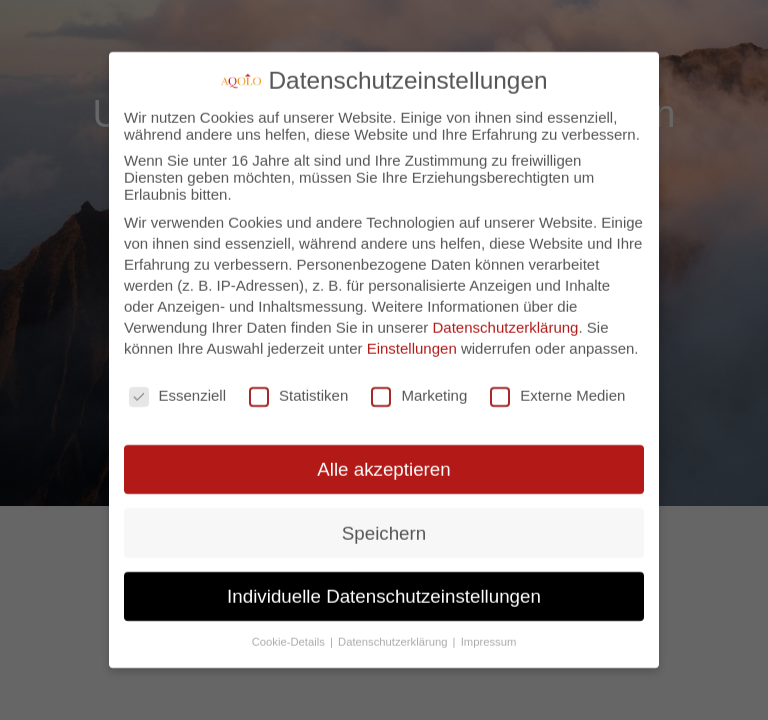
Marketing (419, 385)
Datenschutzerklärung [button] (394, 632)
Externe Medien (557, 385)
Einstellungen (412, 338)
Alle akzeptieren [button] (383, 459)
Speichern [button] (384, 522)
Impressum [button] (489, 632)
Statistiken (298, 385)
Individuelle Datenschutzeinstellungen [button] (384, 586)
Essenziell (178, 385)
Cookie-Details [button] (290, 632)
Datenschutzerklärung (506, 317)
